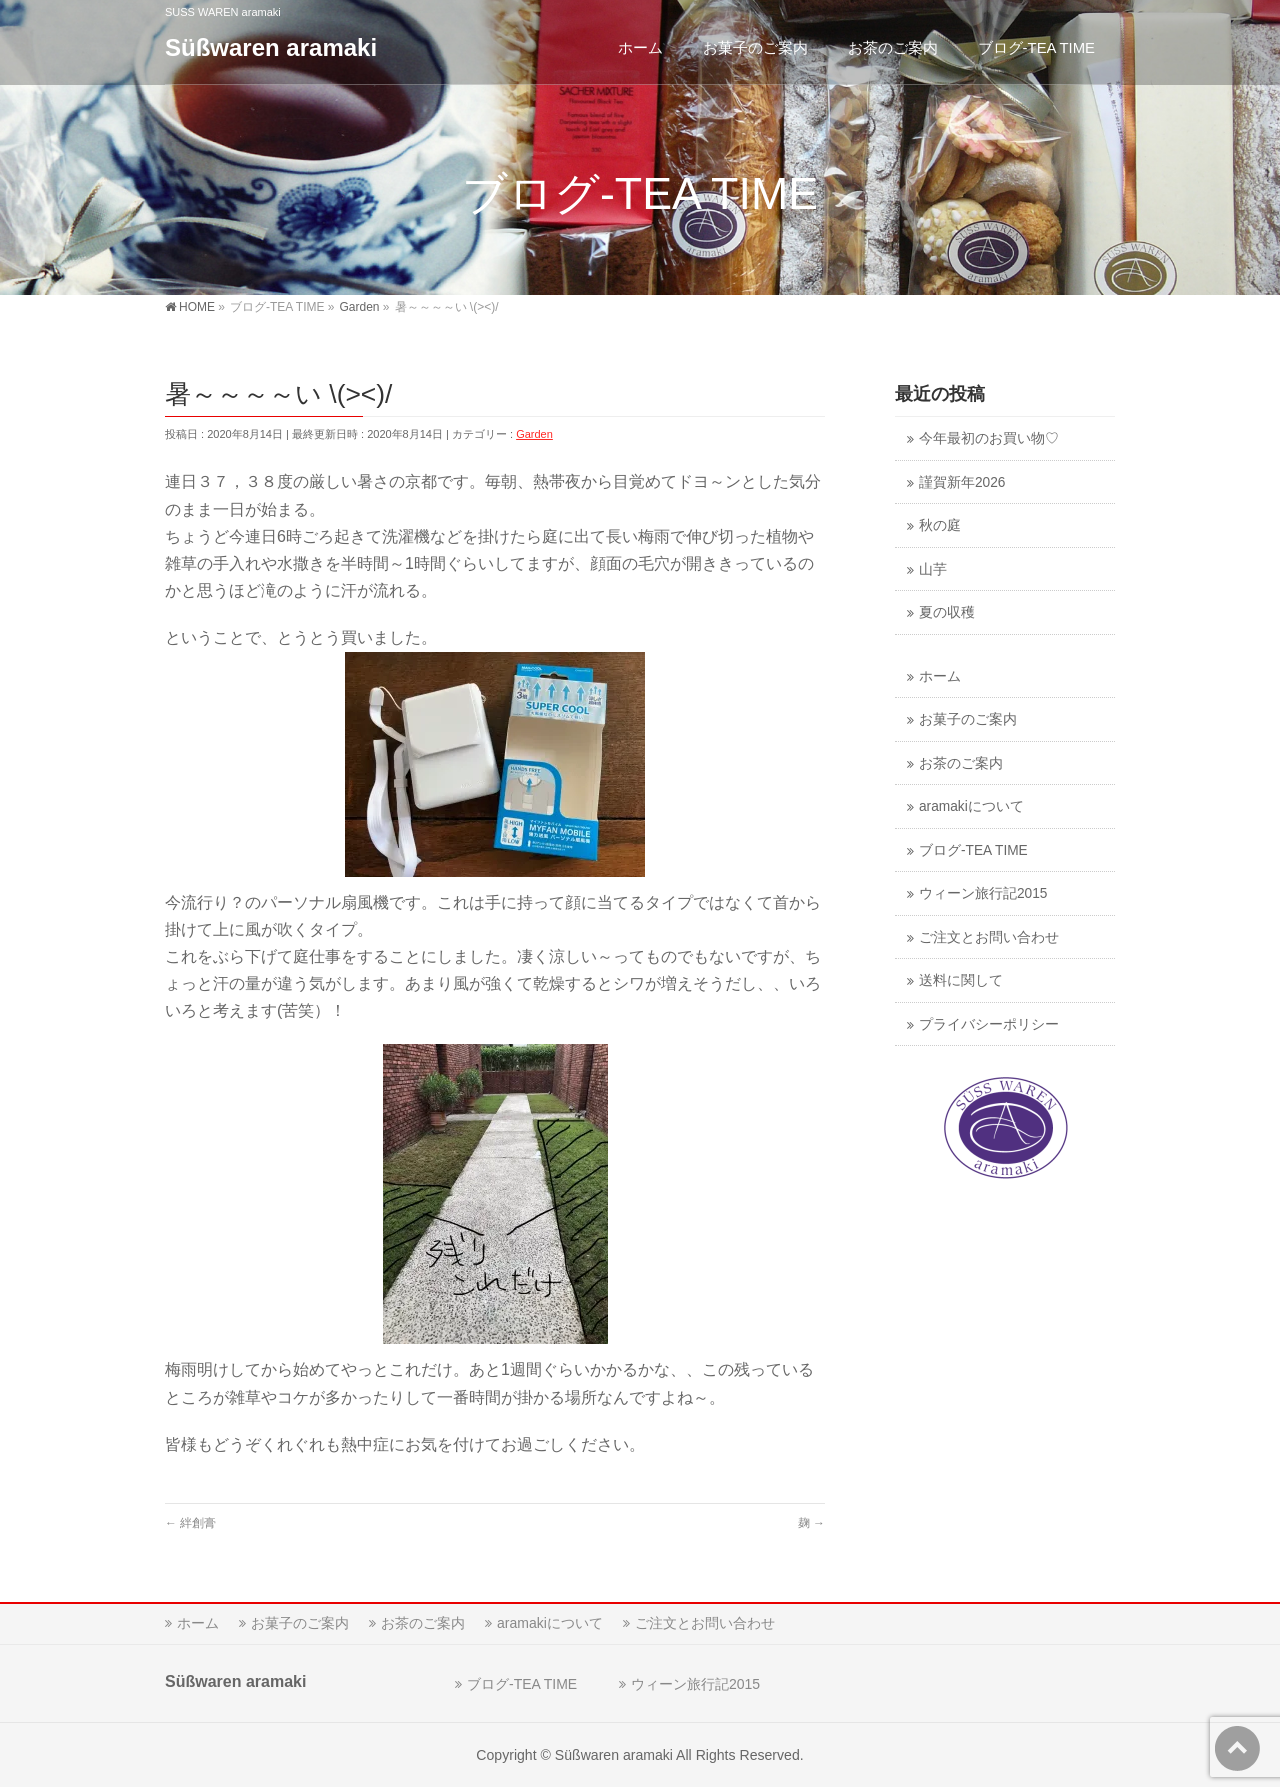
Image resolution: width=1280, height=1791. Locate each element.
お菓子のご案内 (968, 719)
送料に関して (961, 980)
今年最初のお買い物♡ (989, 438)
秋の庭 (940, 525)
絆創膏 (190, 1523)
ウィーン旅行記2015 (983, 893)
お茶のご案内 (961, 763)
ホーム (940, 676)
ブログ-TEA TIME (973, 850)
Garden (534, 434)
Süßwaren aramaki (271, 47)
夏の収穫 (947, 612)
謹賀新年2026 (962, 482)
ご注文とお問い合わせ (989, 937)
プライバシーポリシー (989, 1024)
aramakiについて (971, 806)
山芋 (933, 569)
